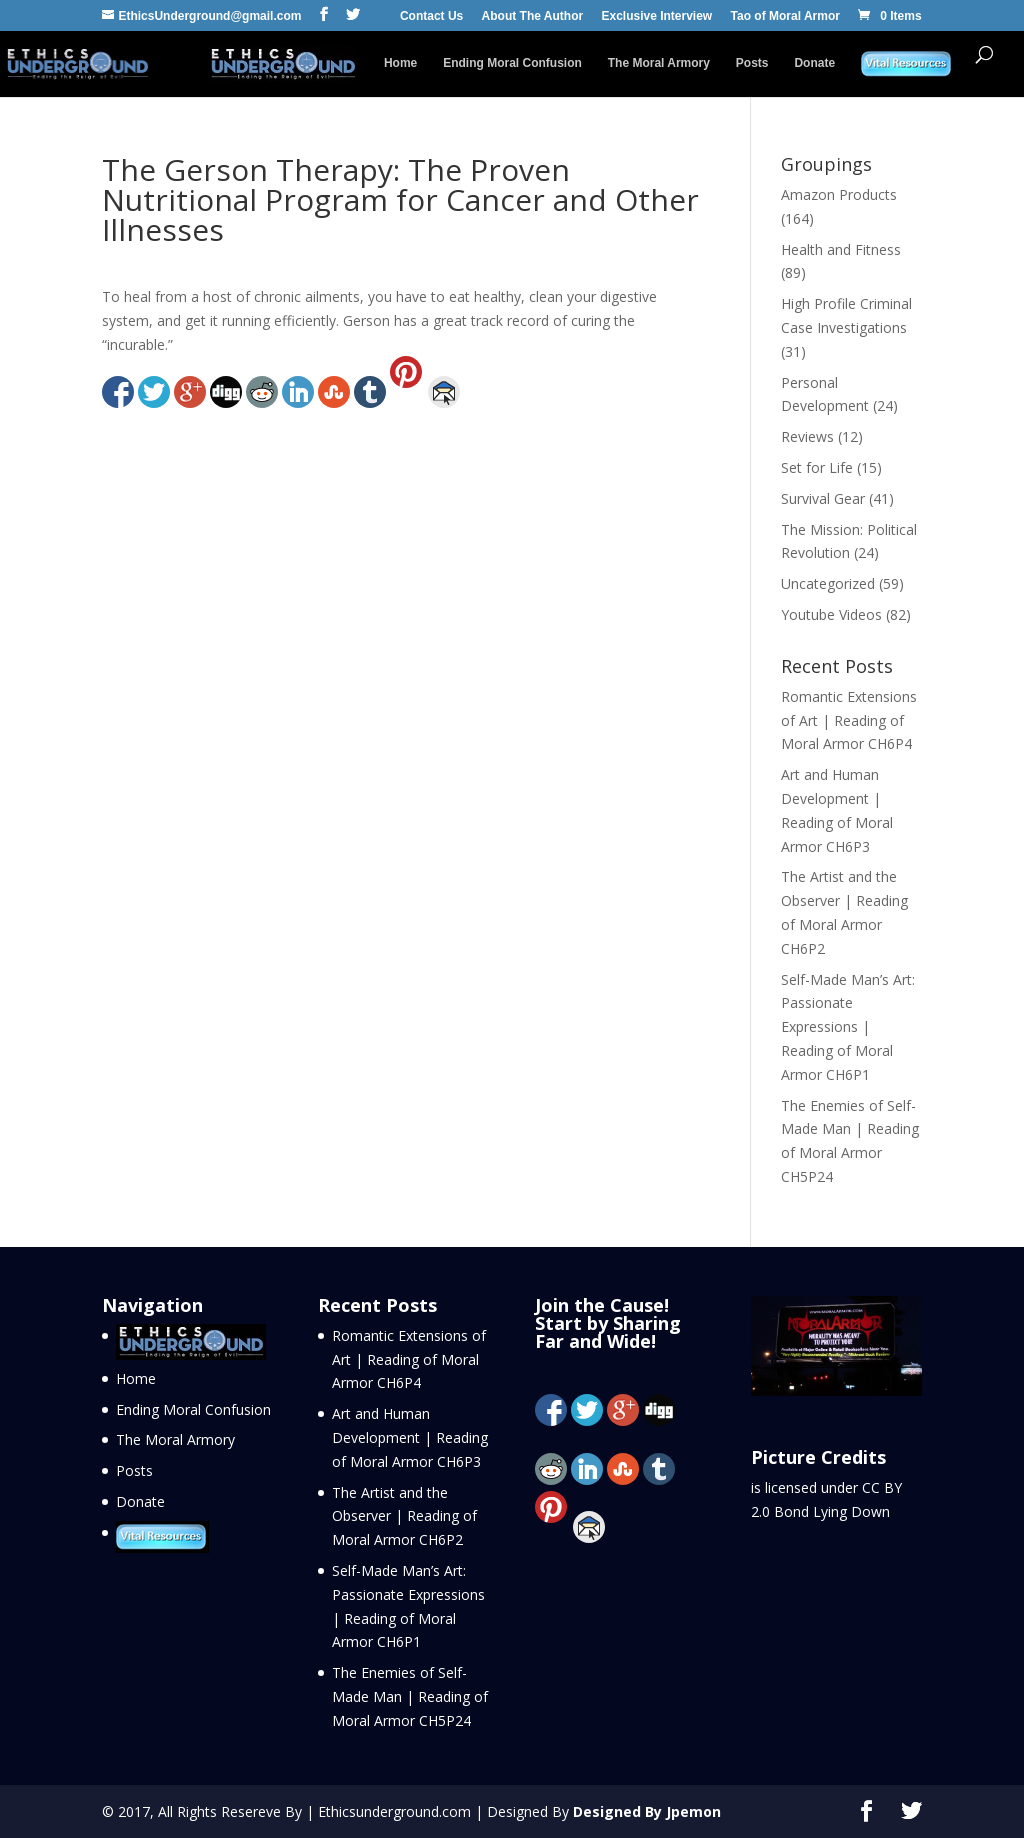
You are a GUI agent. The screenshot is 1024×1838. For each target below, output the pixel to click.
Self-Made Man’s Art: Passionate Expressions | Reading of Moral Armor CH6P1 (848, 1027)
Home (400, 63)
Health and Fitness (841, 249)
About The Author (533, 16)
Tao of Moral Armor (785, 16)
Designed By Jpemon (647, 1811)
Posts (752, 63)
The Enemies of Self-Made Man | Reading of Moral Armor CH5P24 (410, 1696)
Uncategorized (828, 583)
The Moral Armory (659, 63)
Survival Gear (823, 498)
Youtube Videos (831, 614)
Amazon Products (839, 194)
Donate (814, 63)
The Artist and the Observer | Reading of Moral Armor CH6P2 (404, 1516)
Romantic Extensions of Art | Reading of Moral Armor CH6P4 (849, 720)
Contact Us (431, 16)
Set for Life (817, 467)
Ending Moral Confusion (512, 63)
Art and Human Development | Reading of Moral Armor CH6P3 (410, 1437)
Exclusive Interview (656, 16)
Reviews (807, 436)
